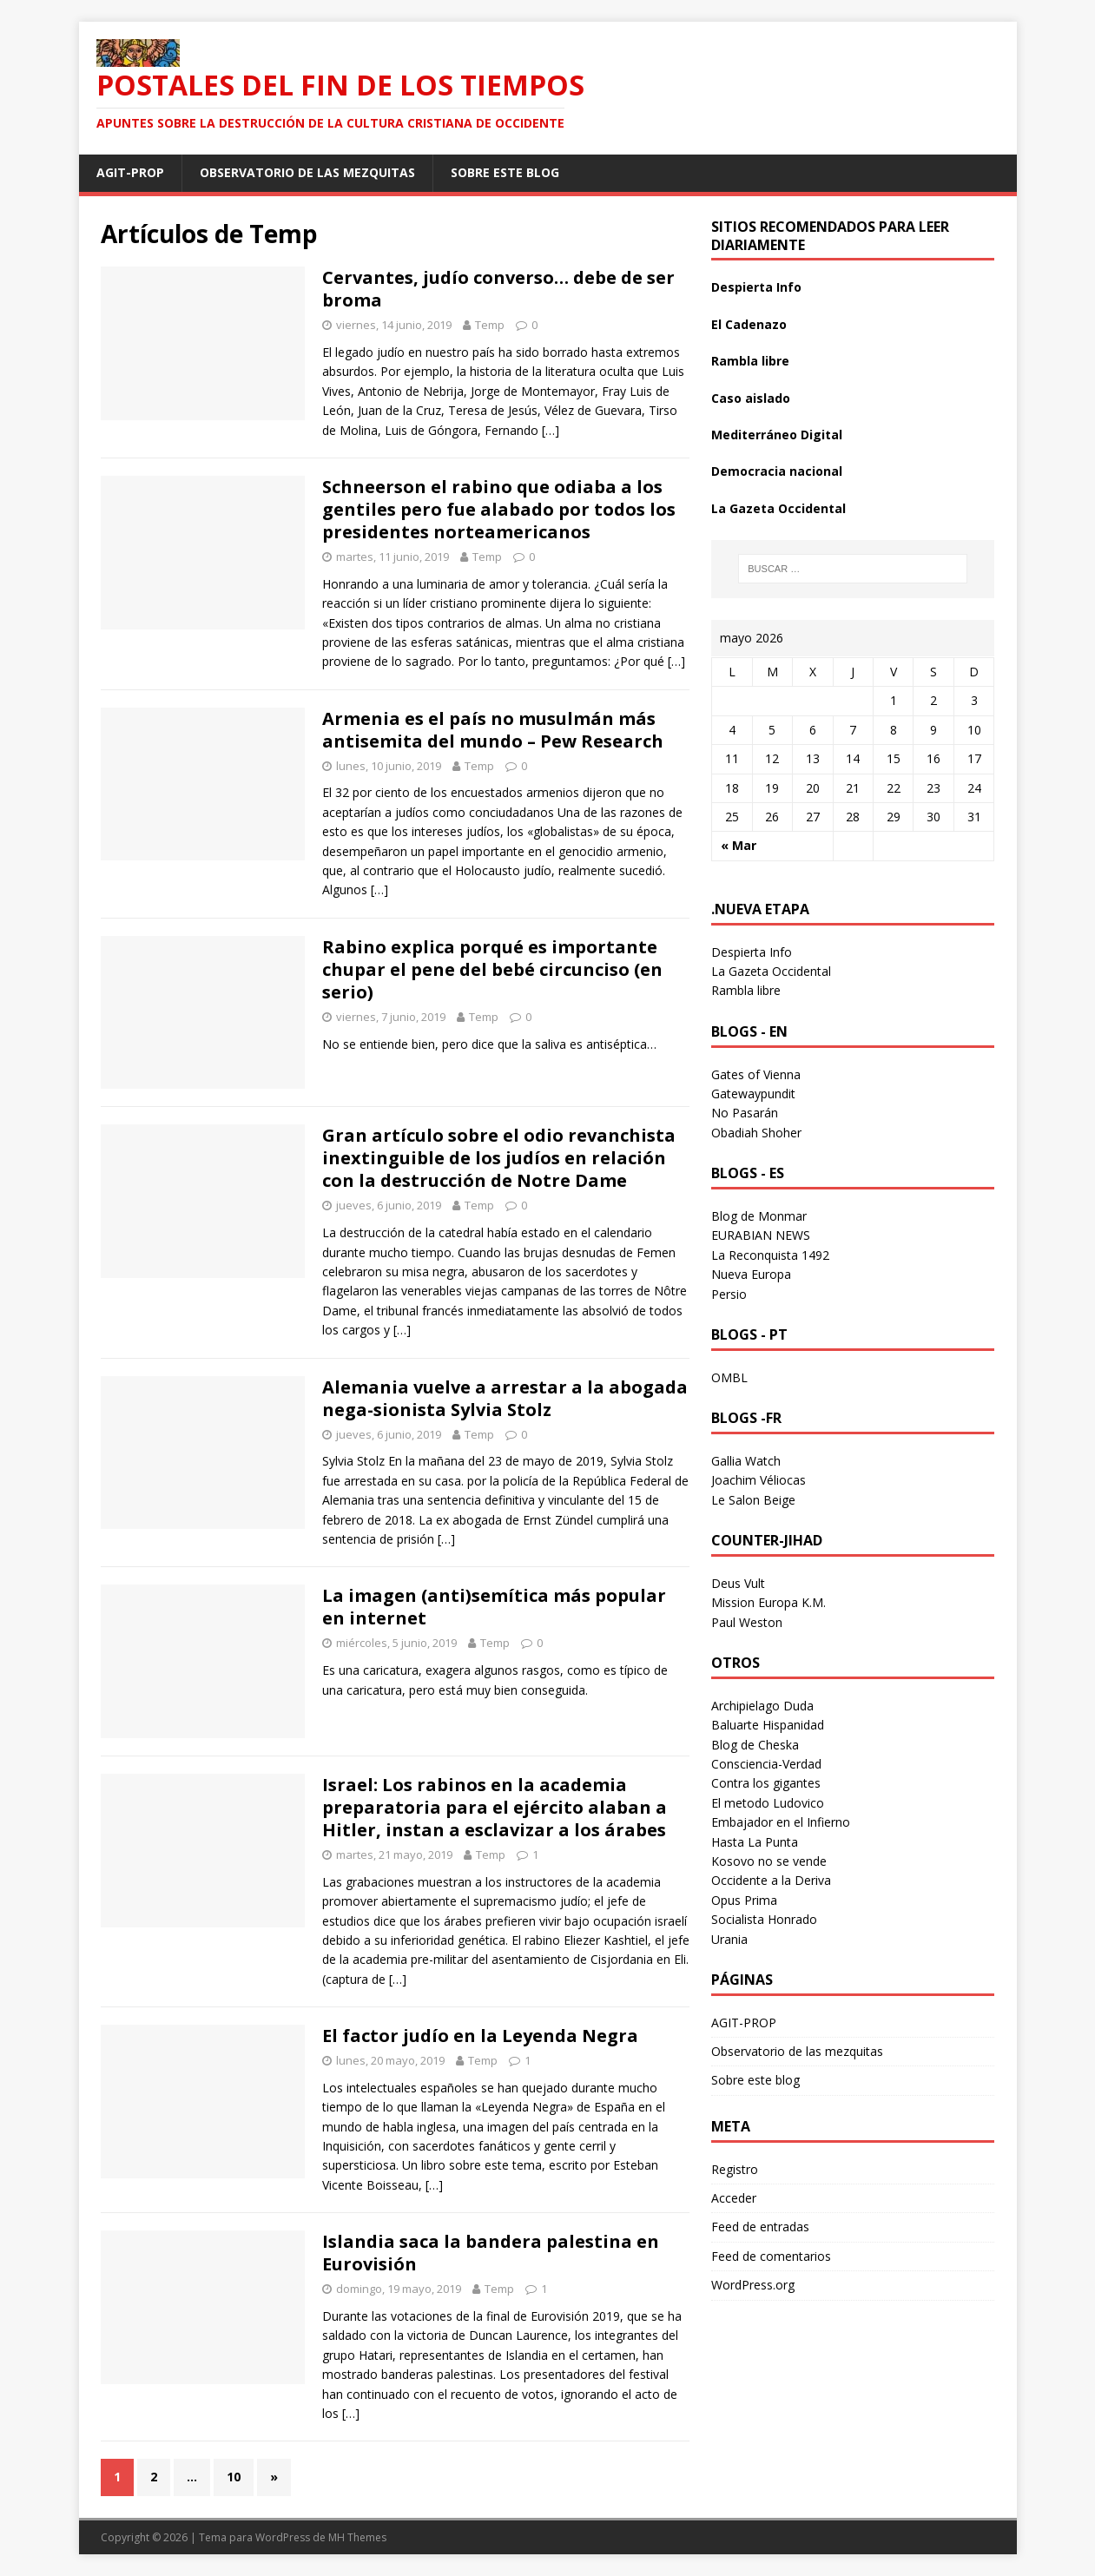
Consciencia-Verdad (766, 1764)
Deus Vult (738, 1583)
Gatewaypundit (753, 1093)
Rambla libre (750, 360)
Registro (734, 2169)
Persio (729, 1294)
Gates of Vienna (756, 1074)
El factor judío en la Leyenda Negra (480, 2035)
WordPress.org (753, 2284)
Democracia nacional (776, 471)
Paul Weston (746, 1622)
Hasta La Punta (754, 1842)
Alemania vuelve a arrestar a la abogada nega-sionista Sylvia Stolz (505, 1398)
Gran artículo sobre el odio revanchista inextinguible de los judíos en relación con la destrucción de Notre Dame (499, 1157)
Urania (729, 1939)
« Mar (738, 845)
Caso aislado (750, 398)
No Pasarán (744, 1112)
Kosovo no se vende (769, 1861)
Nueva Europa (751, 1274)
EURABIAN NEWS (760, 1235)
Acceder (733, 2198)
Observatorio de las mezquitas (307, 172)
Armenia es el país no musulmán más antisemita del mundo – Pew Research (492, 730)
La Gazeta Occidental (778, 508)
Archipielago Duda (762, 1705)
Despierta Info (756, 287)
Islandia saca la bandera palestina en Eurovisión (490, 2253)
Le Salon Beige (753, 1500)
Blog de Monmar (759, 1216)
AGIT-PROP (130, 172)
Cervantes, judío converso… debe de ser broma (498, 289)
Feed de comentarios (771, 2256)
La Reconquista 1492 (770, 1255)
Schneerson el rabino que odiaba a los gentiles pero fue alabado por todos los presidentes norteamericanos (499, 509)
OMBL (729, 1377)
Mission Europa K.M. (768, 1602)
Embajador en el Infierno (780, 1822)
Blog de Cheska (755, 1744)
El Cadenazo (749, 324)
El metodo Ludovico (767, 1803)
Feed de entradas (760, 2226)
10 (234, 2476)
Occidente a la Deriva (771, 1880)
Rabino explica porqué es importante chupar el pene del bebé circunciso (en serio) (492, 969)
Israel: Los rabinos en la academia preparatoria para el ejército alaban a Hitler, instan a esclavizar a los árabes (494, 1807)
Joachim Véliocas (758, 1480)
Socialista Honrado (764, 1919)
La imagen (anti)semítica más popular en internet (494, 1607)
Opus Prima (744, 1900)
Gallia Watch (746, 1461)
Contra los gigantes (766, 1783)
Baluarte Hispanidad (767, 1724)
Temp (490, 325)
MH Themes (357, 2537)
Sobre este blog (505, 172)
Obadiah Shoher (756, 1132)
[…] (550, 430)
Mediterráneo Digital (776, 434)
